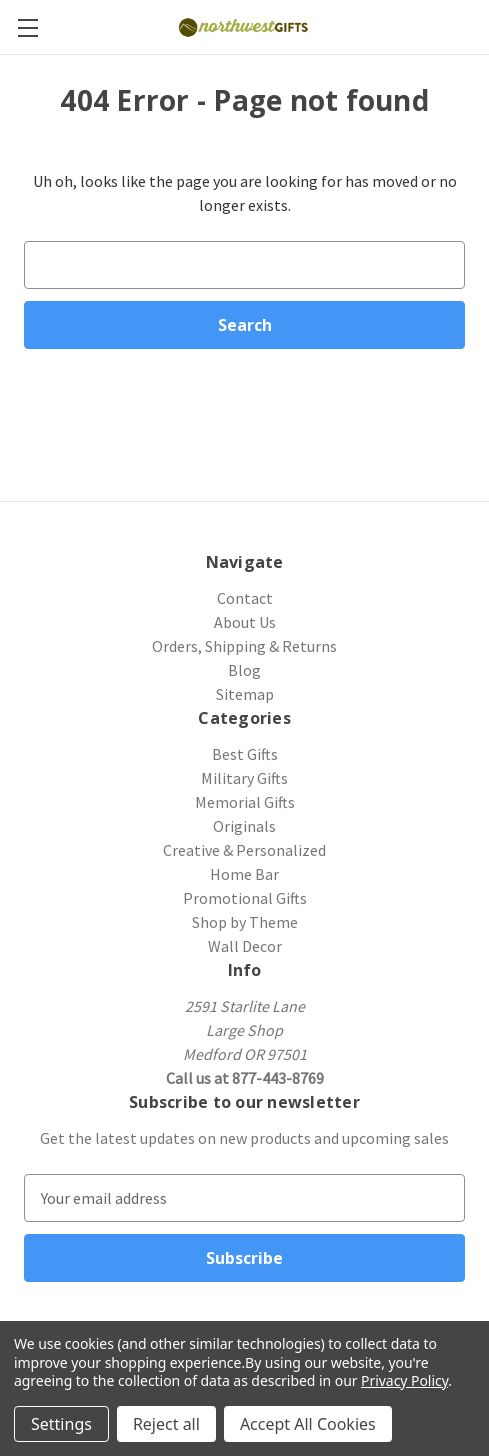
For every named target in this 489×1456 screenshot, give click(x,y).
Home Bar (244, 874)
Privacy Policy (404, 1380)
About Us (245, 622)
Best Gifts (245, 754)
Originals (244, 826)
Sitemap (245, 694)
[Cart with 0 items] (477, 26)
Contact (245, 598)
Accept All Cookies (308, 1424)
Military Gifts (244, 778)
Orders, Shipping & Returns (244, 646)
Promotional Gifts (245, 898)
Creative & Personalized (244, 850)
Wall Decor (245, 946)
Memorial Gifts (245, 802)
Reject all (166, 1424)
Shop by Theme (245, 922)
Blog (244, 670)
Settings (61, 1424)
